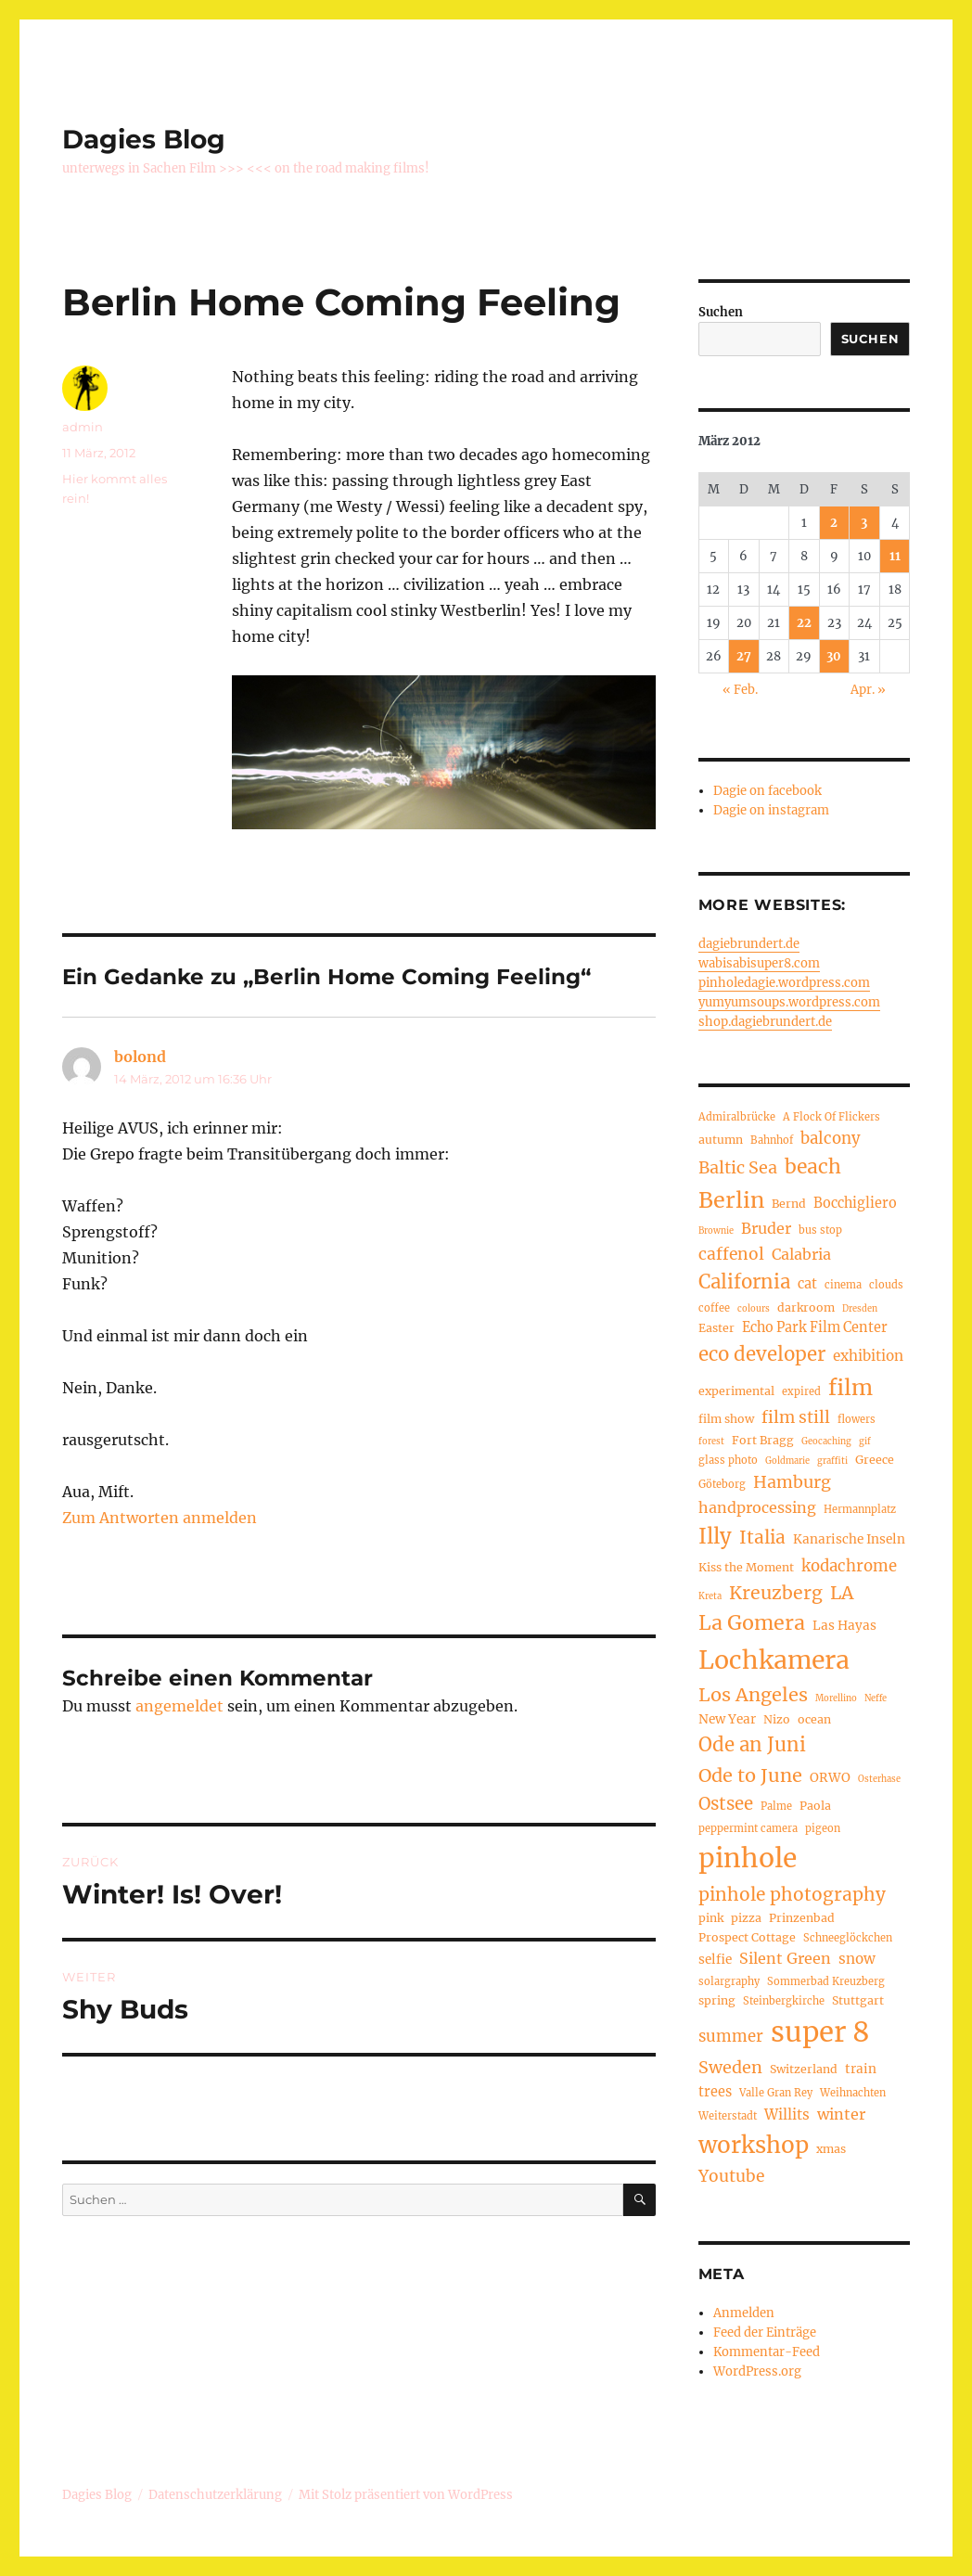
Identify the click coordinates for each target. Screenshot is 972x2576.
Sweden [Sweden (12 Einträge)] (730, 2067)
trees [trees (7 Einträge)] (715, 2091)
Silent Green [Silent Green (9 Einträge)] (785, 1958)
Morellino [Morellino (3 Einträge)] (836, 1698)
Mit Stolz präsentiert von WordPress (406, 2495)
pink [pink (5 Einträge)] (710, 1918)
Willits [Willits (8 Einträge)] (787, 2114)
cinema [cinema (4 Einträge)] (843, 1284)
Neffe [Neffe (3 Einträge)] (875, 1698)
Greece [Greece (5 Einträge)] (874, 1460)
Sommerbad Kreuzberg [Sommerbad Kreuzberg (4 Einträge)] (826, 1981)
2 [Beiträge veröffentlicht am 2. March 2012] (834, 523)
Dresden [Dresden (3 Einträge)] (859, 1308)
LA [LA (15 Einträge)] (841, 1593)
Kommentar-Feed (766, 2352)
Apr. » (868, 690)
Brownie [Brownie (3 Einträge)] (716, 1231)
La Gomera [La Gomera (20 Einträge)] (751, 1622)
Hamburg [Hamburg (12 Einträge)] (792, 1482)
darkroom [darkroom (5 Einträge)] (806, 1307)
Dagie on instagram (771, 810)
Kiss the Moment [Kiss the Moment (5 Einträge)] (746, 1567)
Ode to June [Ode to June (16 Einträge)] (750, 1775)
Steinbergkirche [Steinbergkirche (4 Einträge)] (784, 2000)
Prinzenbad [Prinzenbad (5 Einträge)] (802, 1918)
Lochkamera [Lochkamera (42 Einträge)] (774, 1660)
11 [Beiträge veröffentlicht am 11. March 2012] (895, 556)
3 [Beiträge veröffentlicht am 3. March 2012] (864, 523)
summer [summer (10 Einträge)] (730, 2036)
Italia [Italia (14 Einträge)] (762, 1537)
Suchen (720, 312)
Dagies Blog (143, 139)
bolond (140, 1056)
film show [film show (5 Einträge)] (726, 1419)
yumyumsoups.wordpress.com (789, 1002)
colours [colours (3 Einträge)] (753, 1308)
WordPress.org (757, 2371)
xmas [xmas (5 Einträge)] (831, 2149)
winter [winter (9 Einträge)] (841, 2114)
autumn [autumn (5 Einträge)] (720, 1140)
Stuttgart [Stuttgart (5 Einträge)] (858, 2000)
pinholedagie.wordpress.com (784, 983)
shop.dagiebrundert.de (765, 1022)
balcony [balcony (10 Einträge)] (830, 1138)
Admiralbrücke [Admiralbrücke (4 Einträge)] (736, 1116)
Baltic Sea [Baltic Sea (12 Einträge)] (737, 1167)
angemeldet (179, 1706)
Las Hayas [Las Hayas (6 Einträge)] (844, 1626)
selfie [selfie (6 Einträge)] (715, 1959)
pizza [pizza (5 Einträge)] (746, 1918)
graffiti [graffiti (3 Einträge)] (832, 1461)
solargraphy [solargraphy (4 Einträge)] (729, 1981)
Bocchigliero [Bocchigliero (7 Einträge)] (855, 1203)
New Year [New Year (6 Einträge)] (727, 1719)
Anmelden (743, 2313)
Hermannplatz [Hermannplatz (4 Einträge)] (860, 1509)
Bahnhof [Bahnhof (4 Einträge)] (771, 1140)
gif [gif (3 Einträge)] (865, 1441)
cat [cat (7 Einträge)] (807, 1283)
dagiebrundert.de (748, 944)
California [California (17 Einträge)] (744, 1282)
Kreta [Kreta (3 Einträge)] (710, 1596)
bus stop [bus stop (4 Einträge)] (820, 1230)
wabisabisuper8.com (759, 963)
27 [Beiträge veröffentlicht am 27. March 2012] (743, 656)
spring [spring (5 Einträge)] (716, 2000)
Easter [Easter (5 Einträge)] (716, 1328)
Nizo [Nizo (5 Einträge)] (776, 1719)
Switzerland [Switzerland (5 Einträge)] (804, 2069)
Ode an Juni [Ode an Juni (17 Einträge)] (752, 1745)
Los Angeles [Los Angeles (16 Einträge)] (753, 1694)
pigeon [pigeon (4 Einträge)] (822, 1828)
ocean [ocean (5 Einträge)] (814, 1719)
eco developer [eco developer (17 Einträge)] (761, 1354)
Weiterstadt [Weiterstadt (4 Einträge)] (727, 2115)
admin (82, 426)
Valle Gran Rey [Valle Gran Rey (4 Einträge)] (775, 2092)
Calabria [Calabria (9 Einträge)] (801, 1254)
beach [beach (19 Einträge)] (813, 1166)
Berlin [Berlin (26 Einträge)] (731, 1199)
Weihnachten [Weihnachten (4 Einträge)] (853, 2092)
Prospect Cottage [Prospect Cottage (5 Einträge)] (747, 1937)
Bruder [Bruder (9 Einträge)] (766, 1228)
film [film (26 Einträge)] (850, 1387)
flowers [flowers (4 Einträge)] (857, 1419)
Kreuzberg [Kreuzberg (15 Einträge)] (776, 1593)
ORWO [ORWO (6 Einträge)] (830, 1778)
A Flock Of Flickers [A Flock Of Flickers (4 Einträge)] (831, 1116)
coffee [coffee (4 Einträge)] (714, 1307)
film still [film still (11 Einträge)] (795, 1417)
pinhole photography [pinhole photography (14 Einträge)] (792, 1894)
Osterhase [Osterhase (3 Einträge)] (879, 1779)
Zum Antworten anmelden (159, 1517)
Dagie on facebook (767, 791)
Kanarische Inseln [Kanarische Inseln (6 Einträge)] (849, 1539)
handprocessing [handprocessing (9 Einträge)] (757, 1507)
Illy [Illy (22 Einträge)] (715, 1536)
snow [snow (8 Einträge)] (857, 1958)
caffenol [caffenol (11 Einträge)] (731, 1254)
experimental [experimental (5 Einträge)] (736, 1391)
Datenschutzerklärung (215, 2495)
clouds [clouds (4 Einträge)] (886, 1284)
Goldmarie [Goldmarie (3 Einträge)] (787, 1461)
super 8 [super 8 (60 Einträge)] (820, 2032)
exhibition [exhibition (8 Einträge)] (868, 1356)
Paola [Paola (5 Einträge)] (815, 1806)
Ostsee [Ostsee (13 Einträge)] (725, 1803)
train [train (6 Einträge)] (860, 2069)
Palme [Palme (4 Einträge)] (776, 1806)
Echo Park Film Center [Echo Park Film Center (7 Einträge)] (815, 1327)
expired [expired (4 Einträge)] (801, 1391)
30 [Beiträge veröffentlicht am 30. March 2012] (833, 656)
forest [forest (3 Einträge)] (711, 1441)
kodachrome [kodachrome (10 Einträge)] (849, 1566)
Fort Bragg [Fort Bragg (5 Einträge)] (763, 1440)
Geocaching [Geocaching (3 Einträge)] (826, 1441)
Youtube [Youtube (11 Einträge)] (731, 2176)
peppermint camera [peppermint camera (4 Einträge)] (748, 1828)
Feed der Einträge (764, 2332)
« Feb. (740, 690)
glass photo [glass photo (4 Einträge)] (728, 1460)
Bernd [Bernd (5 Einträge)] (789, 1204)
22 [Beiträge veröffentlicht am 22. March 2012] (804, 623)
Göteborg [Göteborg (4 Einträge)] (722, 1484)
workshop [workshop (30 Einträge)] (753, 2145)
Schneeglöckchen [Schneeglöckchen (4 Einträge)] (847, 1937)
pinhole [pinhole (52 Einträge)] (747, 1858)
